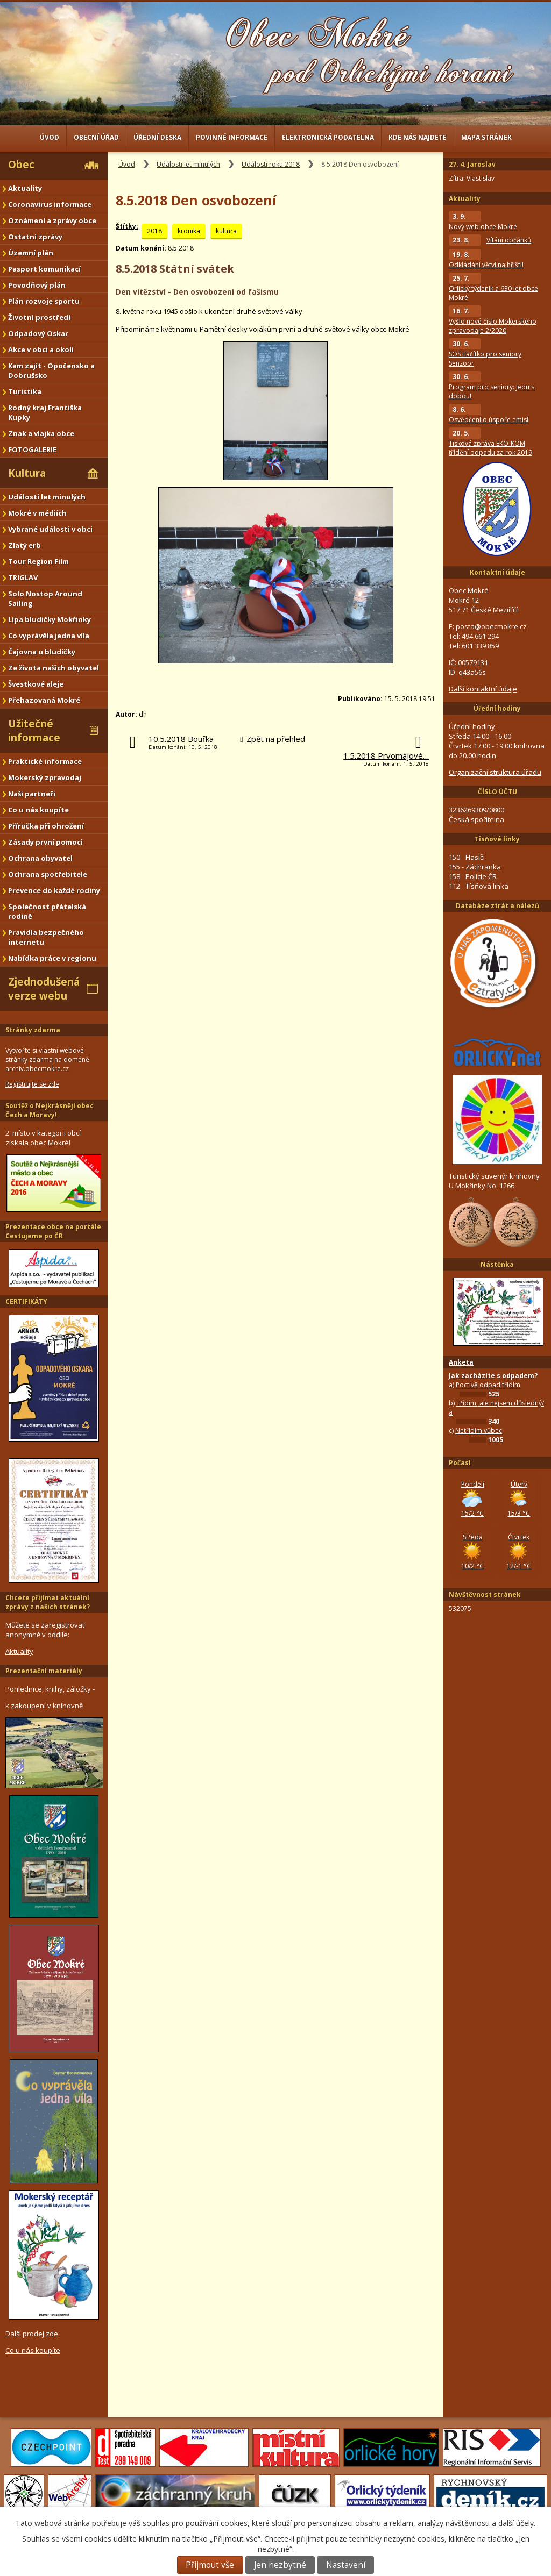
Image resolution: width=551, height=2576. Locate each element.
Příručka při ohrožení (46, 826)
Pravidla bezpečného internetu (46, 937)
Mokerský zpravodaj (44, 777)
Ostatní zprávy (35, 236)
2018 (154, 231)
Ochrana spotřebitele (47, 874)
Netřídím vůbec (478, 1430)
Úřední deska (157, 137)
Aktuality (25, 188)
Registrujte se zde (32, 1084)
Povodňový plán (37, 285)
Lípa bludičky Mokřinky (49, 619)
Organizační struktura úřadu (495, 772)
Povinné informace (231, 137)
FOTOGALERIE (32, 449)
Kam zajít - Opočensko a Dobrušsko (51, 370)
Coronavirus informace (49, 204)
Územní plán (30, 253)
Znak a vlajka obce (41, 433)
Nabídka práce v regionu (52, 958)
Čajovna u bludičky (41, 652)
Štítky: (127, 226)
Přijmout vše (210, 2565)
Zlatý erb (24, 545)
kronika (189, 231)
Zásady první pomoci (45, 842)
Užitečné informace (34, 731)
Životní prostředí (39, 317)
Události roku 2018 (271, 164)
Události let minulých (188, 164)
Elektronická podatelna (328, 137)
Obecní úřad (96, 137)
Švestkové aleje (35, 684)
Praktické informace (45, 761)
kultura (226, 231)
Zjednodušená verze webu (44, 989)
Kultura (27, 473)
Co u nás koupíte (38, 810)
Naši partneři (31, 793)
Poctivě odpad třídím (488, 1384)
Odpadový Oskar (38, 333)
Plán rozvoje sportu (44, 301)
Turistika (24, 391)
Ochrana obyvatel (40, 858)
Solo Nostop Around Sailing (45, 598)
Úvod (49, 137)
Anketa (461, 1362)
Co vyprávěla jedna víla (48, 635)
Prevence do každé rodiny (54, 890)
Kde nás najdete (417, 137)
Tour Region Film (38, 561)
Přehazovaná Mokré (44, 700)
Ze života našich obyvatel (53, 668)
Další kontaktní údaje (483, 689)
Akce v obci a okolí (41, 349)
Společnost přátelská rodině (47, 911)
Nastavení (345, 2565)
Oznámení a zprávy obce (52, 220)
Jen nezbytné (280, 2565)
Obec (21, 165)
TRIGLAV (23, 577)
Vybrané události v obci (50, 529)
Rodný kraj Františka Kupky (45, 412)
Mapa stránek (486, 137)
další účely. (516, 2523)
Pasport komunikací (44, 269)
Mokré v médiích (37, 513)
